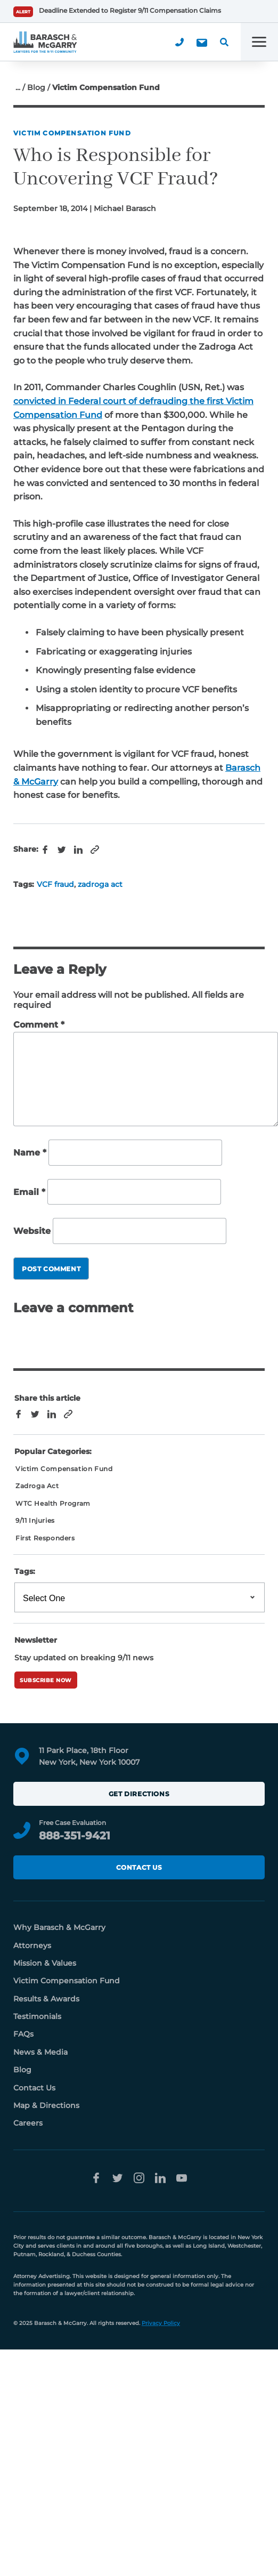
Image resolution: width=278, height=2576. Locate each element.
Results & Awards (46, 1999)
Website (32, 1231)
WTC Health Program (53, 1503)
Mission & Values (44, 1963)
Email (29, 1192)
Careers (28, 2123)
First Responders (45, 1538)
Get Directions (139, 1794)
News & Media (40, 2052)
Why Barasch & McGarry (59, 1927)
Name (29, 1153)
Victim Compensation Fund (72, 133)
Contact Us (139, 1867)
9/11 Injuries (35, 1520)
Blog (36, 87)
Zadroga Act (37, 1486)
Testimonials (37, 2016)
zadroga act (100, 884)
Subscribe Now (46, 1680)
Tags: (24, 1571)
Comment (38, 1025)
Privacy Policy (161, 2323)
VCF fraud (55, 884)
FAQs (23, 2034)
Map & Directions (46, 2105)
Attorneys (32, 1945)
